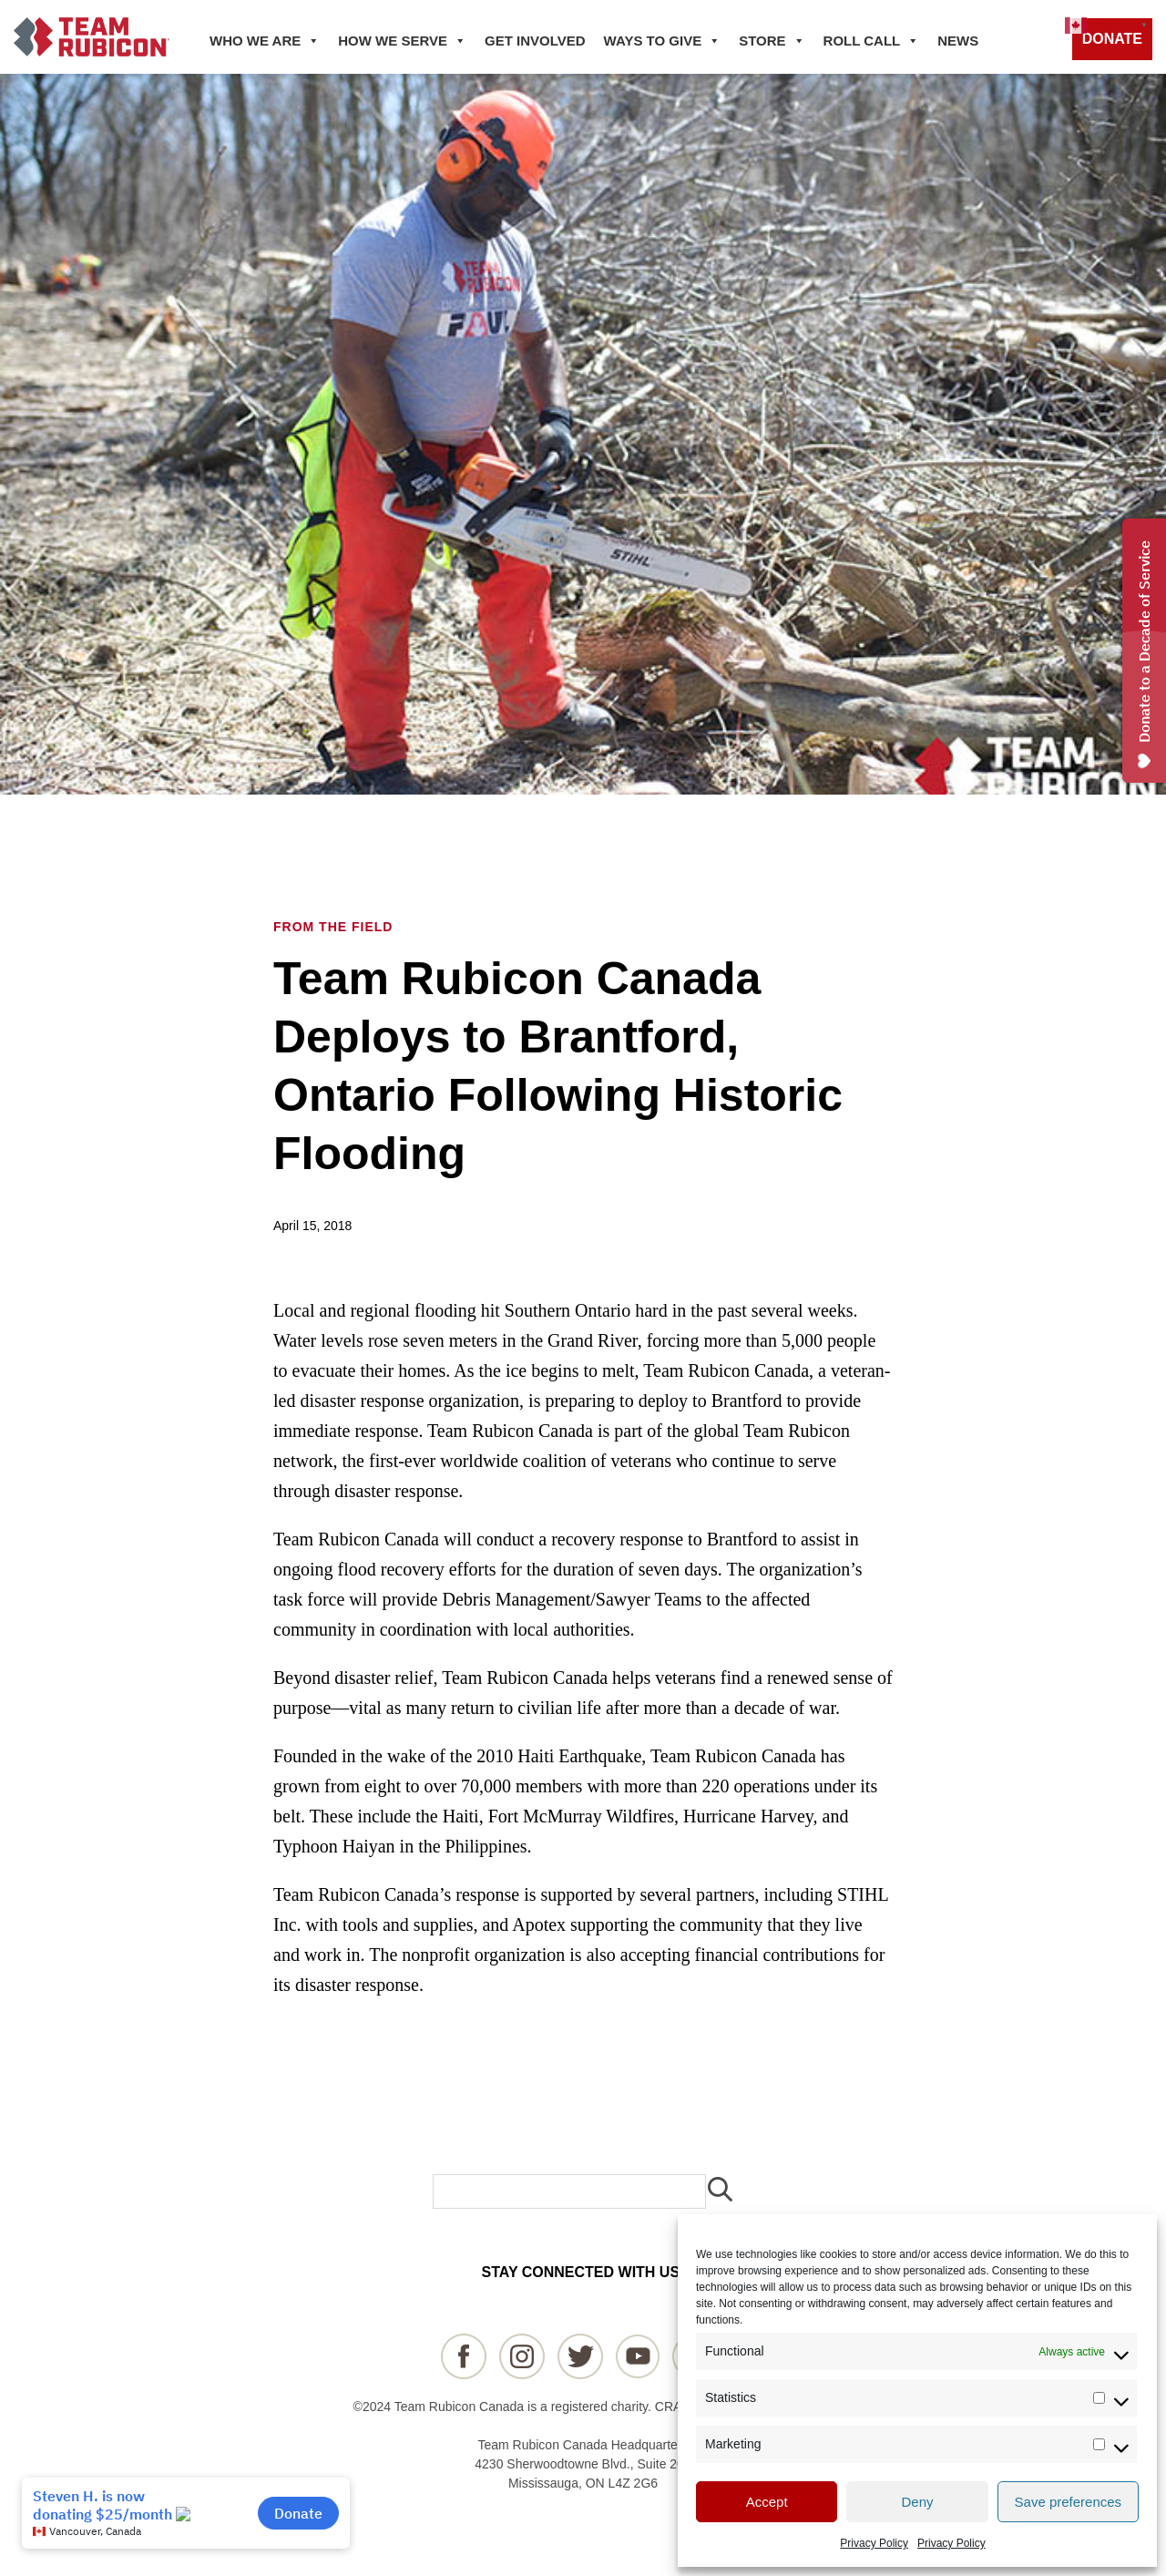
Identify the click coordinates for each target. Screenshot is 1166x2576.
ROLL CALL (871, 41)
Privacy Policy (874, 2543)
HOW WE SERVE (402, 41)
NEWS (957, 40)
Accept (767, 2501)
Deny (917, 2501)
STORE (771, 41)
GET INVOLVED (535, 40)
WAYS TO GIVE (662, 41)
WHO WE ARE (265, 41)
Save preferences (1068, 2501)
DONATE (1112, 38)
